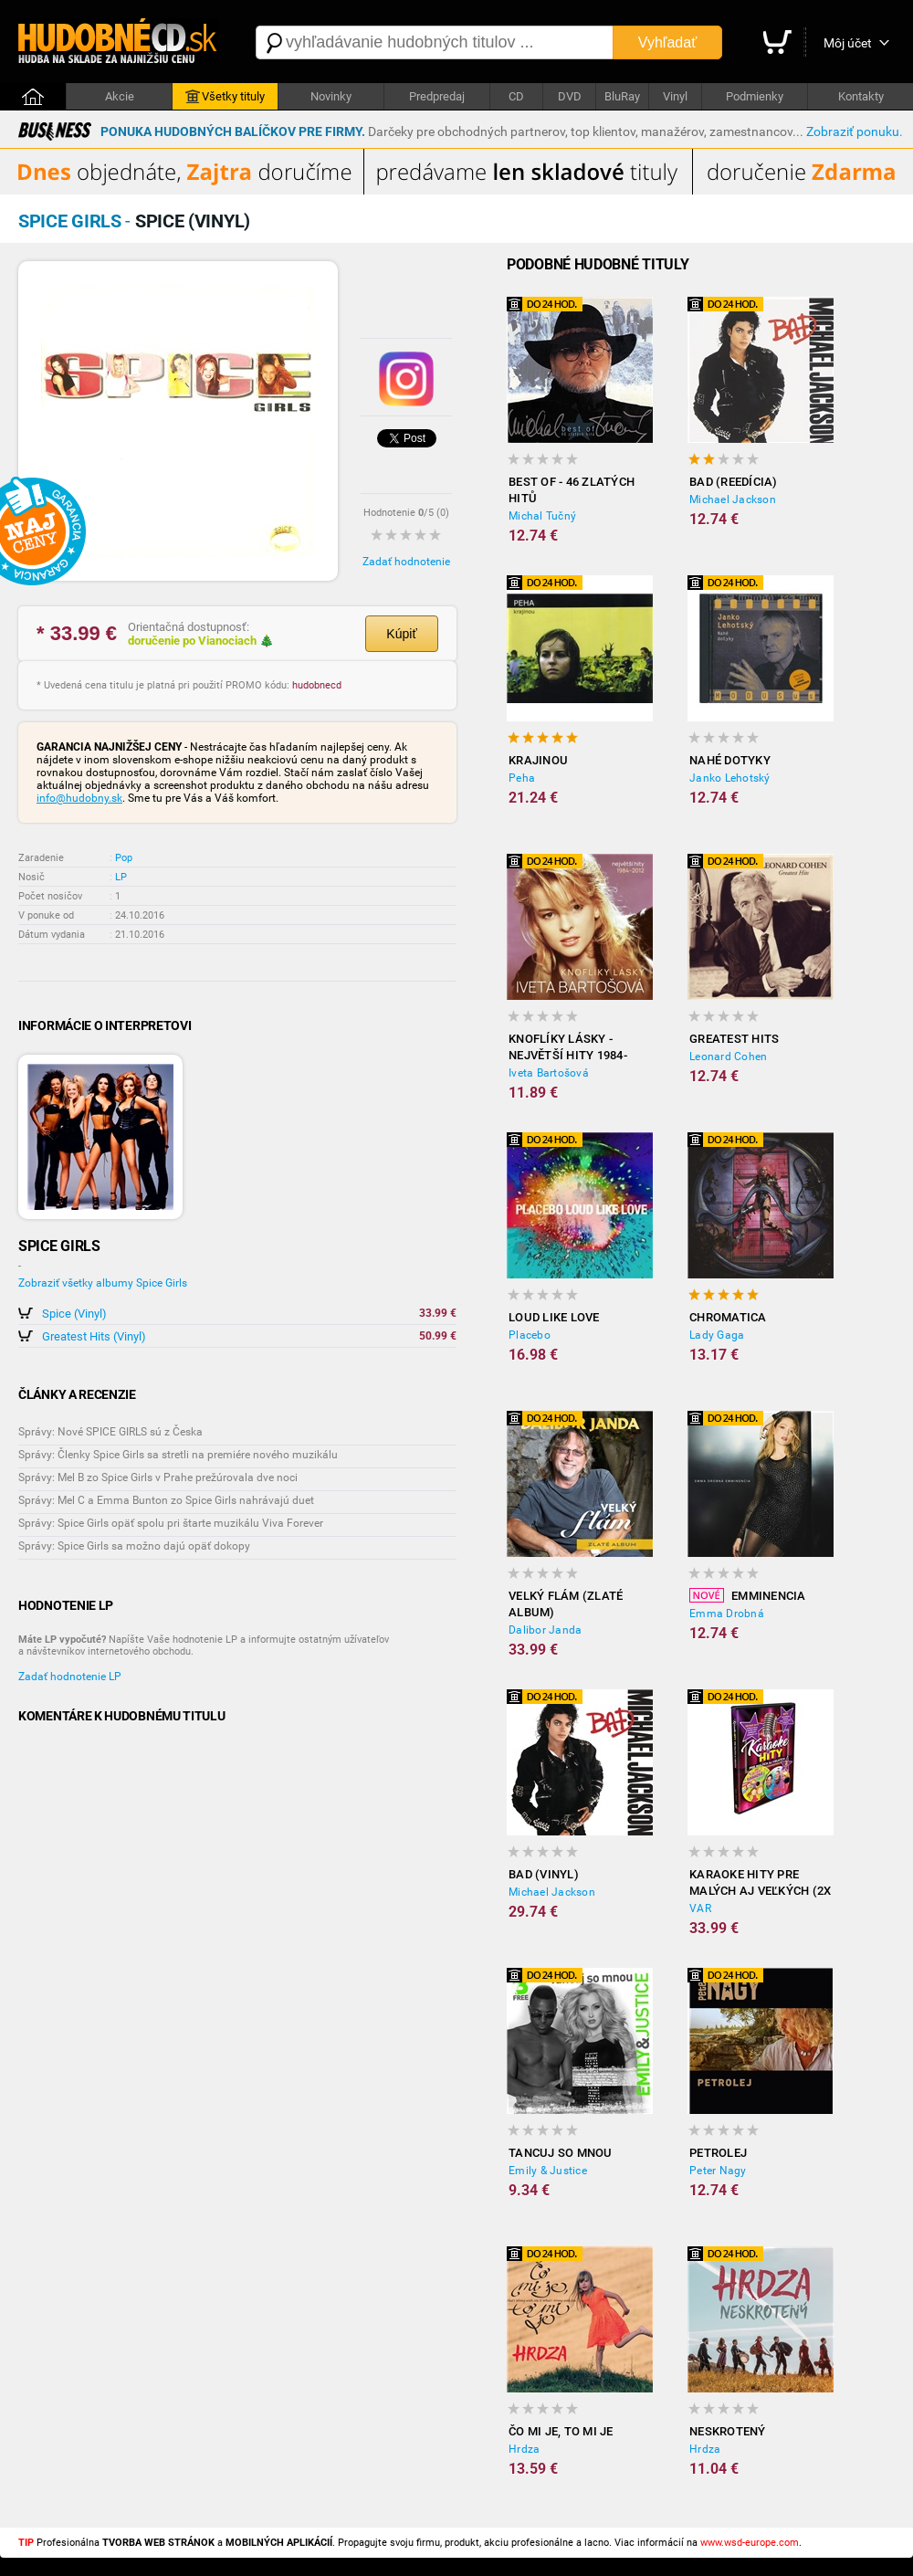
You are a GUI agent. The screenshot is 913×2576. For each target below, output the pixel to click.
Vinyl (675, 96)
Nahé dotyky (730, 760)
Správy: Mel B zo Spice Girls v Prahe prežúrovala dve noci (158, 1477)
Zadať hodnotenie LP (69, 1676)
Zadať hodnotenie (406, 561)
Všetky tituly (225, 96)
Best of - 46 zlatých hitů (572, 490)
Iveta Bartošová (549, 1073)
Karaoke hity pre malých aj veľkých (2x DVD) (760, 1883)
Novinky (331, 96)
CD (516, 96)
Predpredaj (437, 96)
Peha (522, 778)
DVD (570, 96)
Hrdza (524, 2449)
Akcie (119, 96)
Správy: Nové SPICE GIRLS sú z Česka (110, 1431)
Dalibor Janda (545, 1630)
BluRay (622, 96)
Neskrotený (727, 2431)
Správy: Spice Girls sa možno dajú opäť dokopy (134, 1546)
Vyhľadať (667, 42)
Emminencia (747, 1595)
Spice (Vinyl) (74, 1313)
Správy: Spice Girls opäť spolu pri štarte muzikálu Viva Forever (170, 1523)
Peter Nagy (718, 2170)
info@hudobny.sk (79, 798)
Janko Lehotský (730, 778)
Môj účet (848, 43)
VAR (700, 1908)
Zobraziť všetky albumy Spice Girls (102, 1283)
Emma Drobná (726, 1613)
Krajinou (538, 760)
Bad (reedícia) (733, 482)
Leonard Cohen (728, 1056)
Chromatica (728, 1317)
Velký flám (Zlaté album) (566, 1604)
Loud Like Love (554, 1317)
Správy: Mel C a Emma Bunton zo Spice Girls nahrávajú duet (166, 1500)
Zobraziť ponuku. (854, 131)
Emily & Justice (548, 2170)
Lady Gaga (716, 1335)
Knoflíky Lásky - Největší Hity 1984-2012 (568, 1048)
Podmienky (754, 96)
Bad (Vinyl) (544, 1874)
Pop (123, 858)
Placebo (530, 1335)
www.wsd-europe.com (749, 2543)
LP (121, 877)
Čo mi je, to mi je (561, 2431)
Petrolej (718, 2153)
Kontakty (861, 96)
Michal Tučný (542, 516)
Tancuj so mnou (561, 2153)
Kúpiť (401, 633)
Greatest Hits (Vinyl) (94, 1336)
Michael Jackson (732, 499)
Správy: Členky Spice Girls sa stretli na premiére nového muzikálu (178, 1454)
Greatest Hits (734, 1039)
